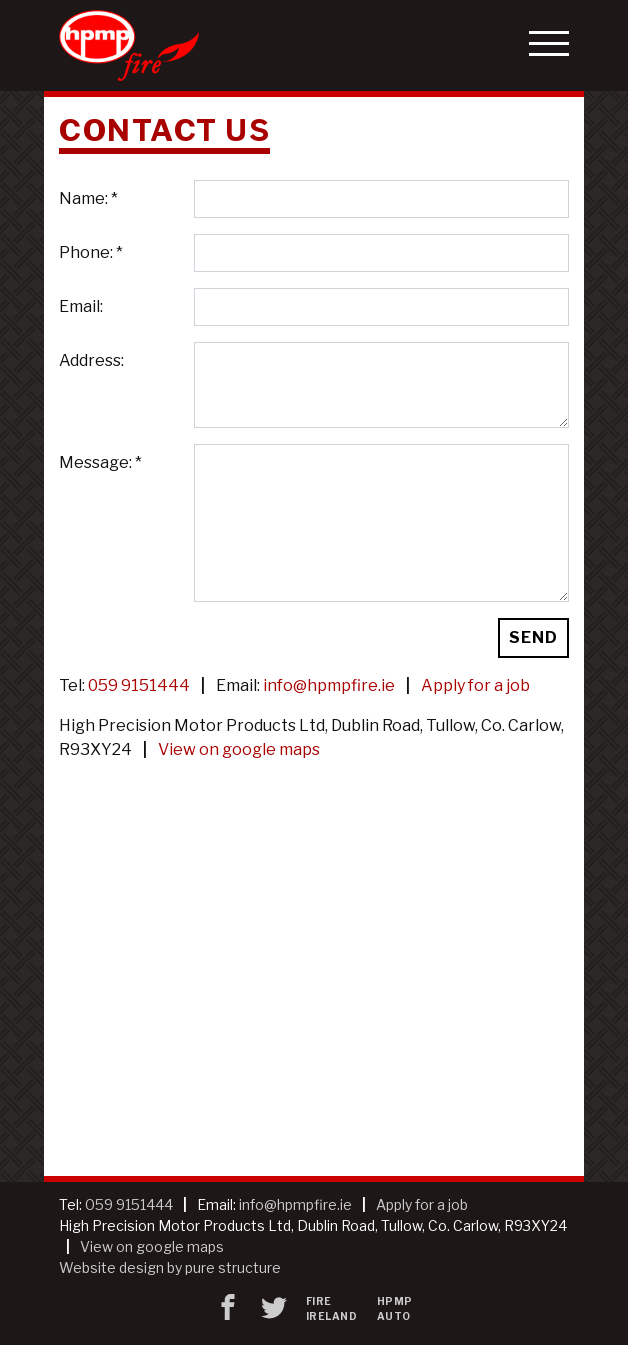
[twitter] (273, 1308)
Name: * (88, 198)
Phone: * (91, 252)
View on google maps (239, 749)
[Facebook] (228, 1308)
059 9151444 (139, 685)
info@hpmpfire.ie (329, 685)
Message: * (100, 462)
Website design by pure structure (170, 1267)
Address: (91, 360)
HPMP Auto (395, 1308)
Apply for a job (475, 685)
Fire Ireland (332, 1308)
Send (533, 637)
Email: (81, 306)
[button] (549, 45)
